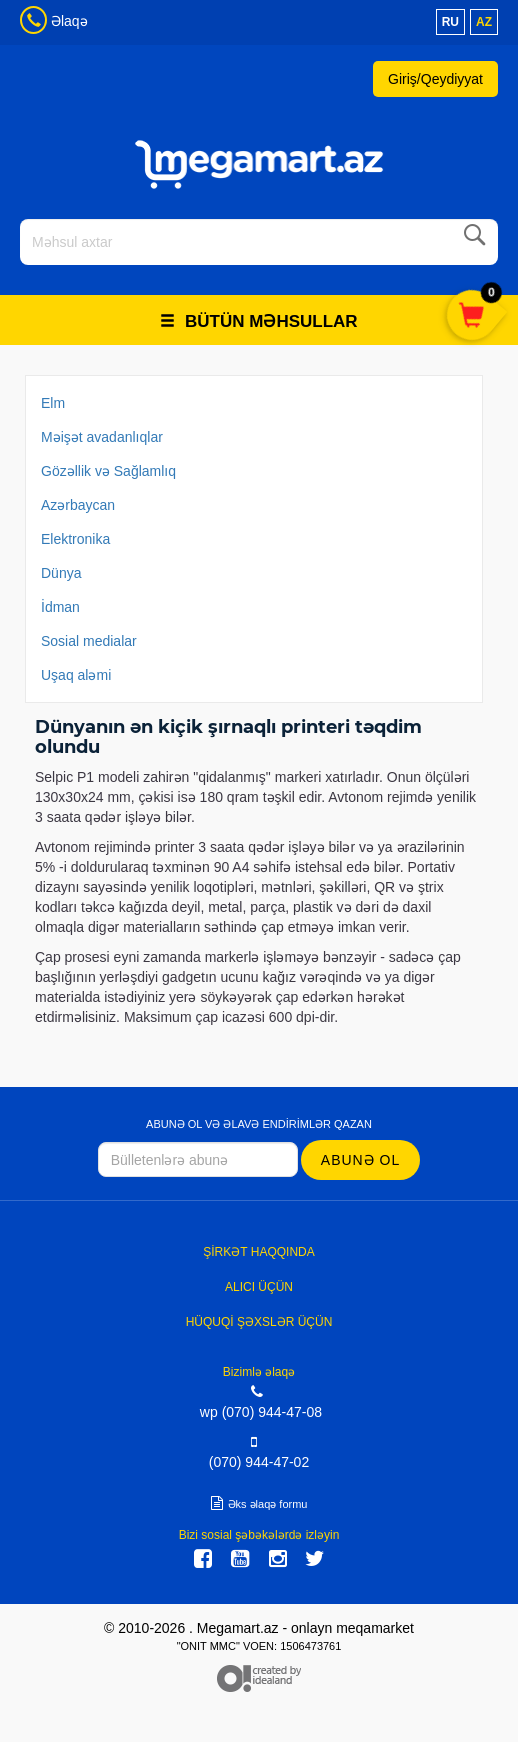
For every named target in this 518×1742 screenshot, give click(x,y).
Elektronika (75, 539)
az (484, 22)
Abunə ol (360, 1160)
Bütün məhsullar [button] (258, 321)
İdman (60, 607)
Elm (53, 403)
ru (450, 22)
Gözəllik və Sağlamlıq (108, 471)
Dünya (61, 573)
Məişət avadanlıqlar (102, 437)
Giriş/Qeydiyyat (435, 79)
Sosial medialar (89, 641)
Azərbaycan (78, 505)
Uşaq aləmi (76, 675)
